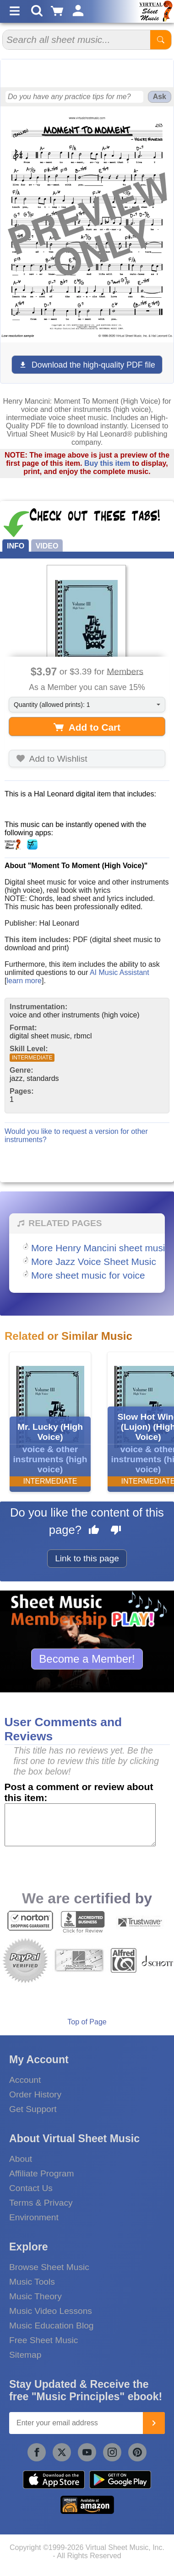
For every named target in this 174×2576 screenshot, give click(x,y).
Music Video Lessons (50, 2311)
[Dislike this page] (116, 1531)
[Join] (154, 2423)
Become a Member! (87, 1659)
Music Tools (32, 2281)
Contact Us (31, 2188)
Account (25, 2080)
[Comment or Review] (80, 1824)
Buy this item (107, 463)
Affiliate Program (41, 2173)
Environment (34, 2217)
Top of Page (86, 2022)
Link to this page (87, 1558)
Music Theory (35, 2296)
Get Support (32, 2109)
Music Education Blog (51, 2325)
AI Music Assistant (119, 972)
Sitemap (25, 2355)
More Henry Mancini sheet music (100, 1248)
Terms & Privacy (41, 2202)
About (20, 2159)
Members (125, 671)
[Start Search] (160, 39)
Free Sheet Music (43, 2340)
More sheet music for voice (88, 1275)
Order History (35, 2094)
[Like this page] (94, 1531)
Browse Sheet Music (49, 2267)
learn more (23, 981)
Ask (159, 96)
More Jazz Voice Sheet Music (93, 1261)
